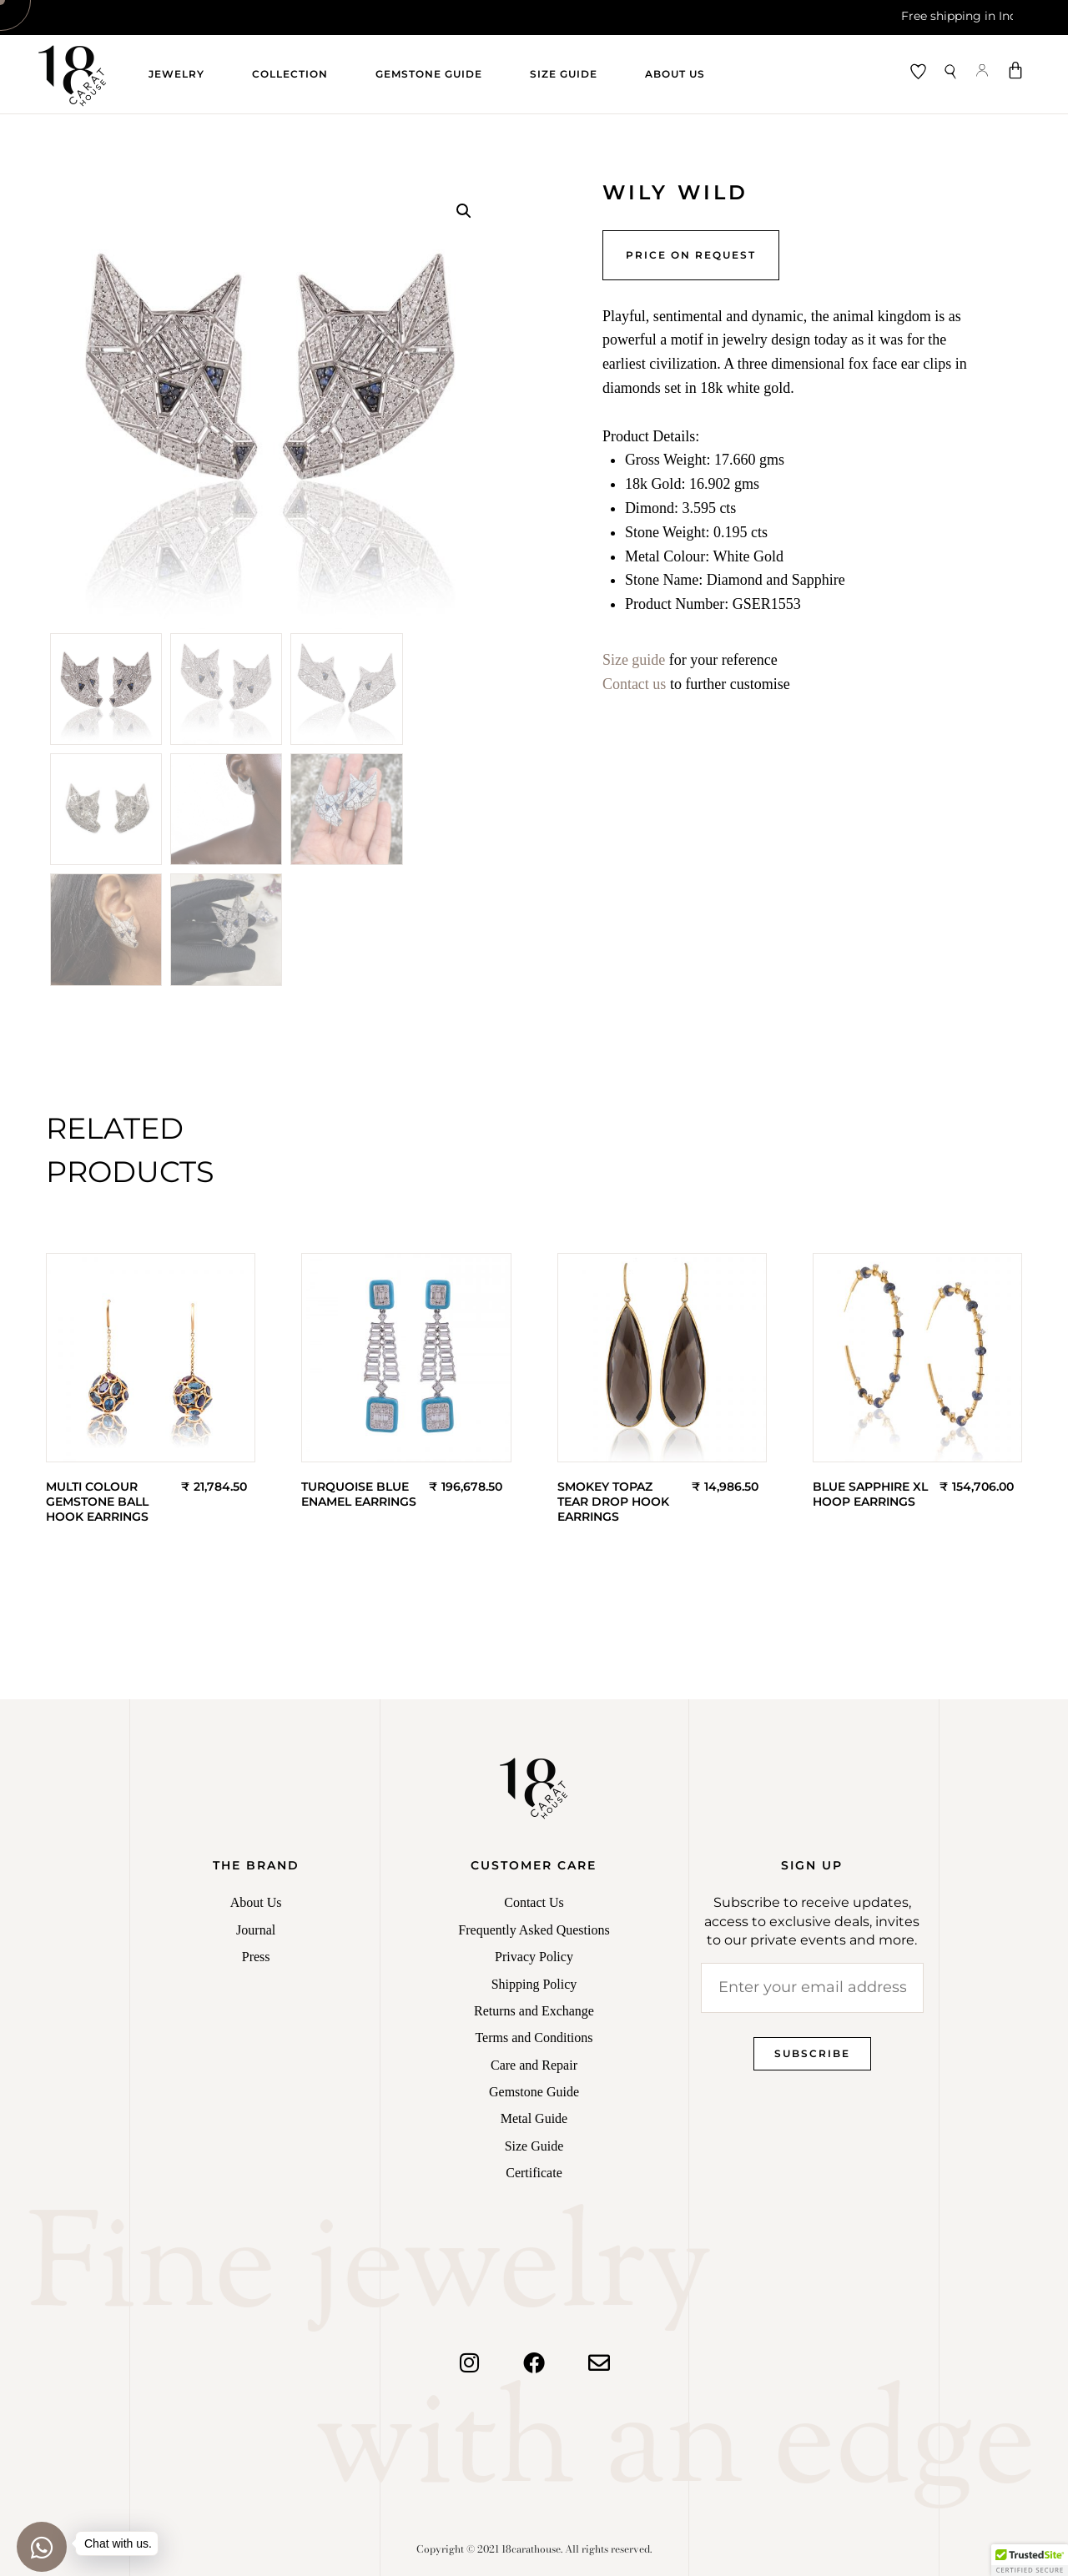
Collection (290, 74)
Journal (255, 1930)
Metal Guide (534, 2118)
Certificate (534, 2173)
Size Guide (563, 74)
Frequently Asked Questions (533, 1930)
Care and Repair (534, 2065)
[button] (464, 211)
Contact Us (534, 1902)
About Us (675, 74)
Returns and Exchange (534, 2011)
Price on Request (691, 255)
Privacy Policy (534, 1957)
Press (256, 1957)
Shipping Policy (534, 1984)
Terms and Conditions (533, 2037)
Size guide (633, 660)
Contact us (634, 684)
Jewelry (176, 74)
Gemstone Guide (428, 74)
